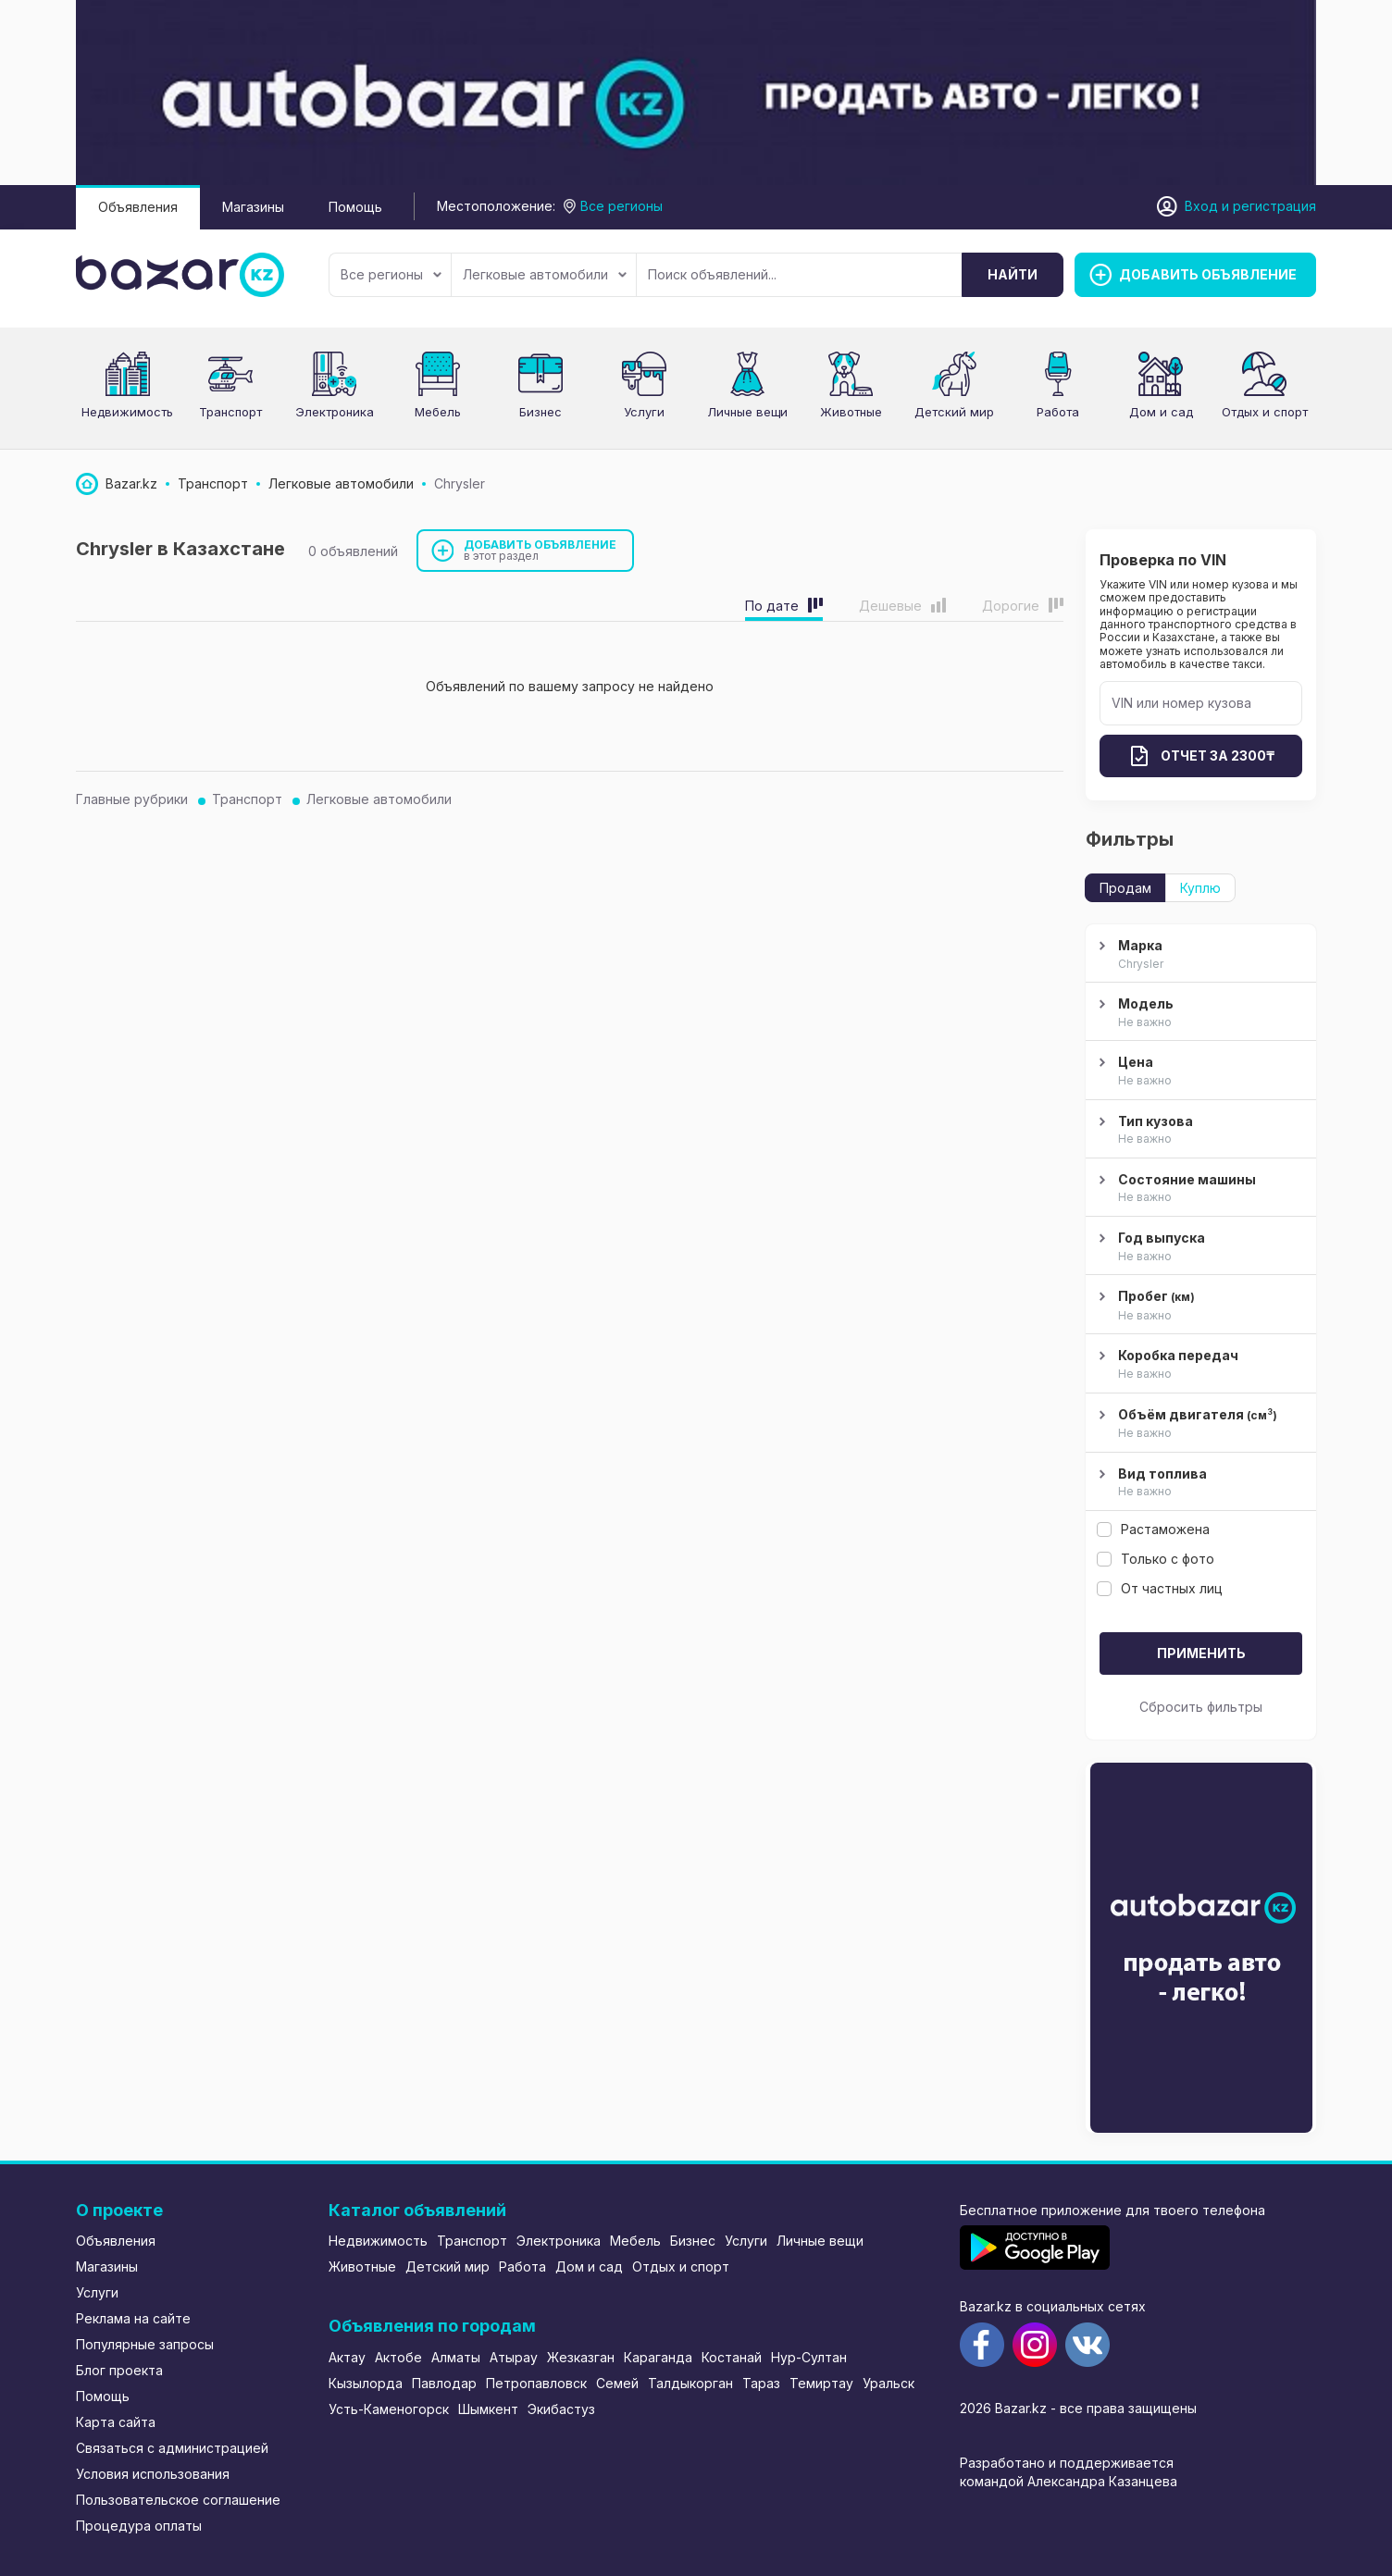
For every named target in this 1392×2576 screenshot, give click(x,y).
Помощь (355, 207)
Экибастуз (561, 2409)
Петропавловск (536, 2383)
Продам (1125, 888)
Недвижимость (127, 411)
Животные (851, 411)
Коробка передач (1198, 1364)
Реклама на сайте (133, 2318)
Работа (1058, 411)
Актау (347, 2357)
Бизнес (540, 411)
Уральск (888, 2383)
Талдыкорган (690, 2383)
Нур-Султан (809, 2357)
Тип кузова (1198, 1130)
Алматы (455, 2357)
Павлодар (444, 2383)
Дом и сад (1161, 411)
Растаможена (1153, 1529)
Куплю (1200, 888)
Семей (617, 2383)
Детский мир (954, 411)
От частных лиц (1160, 1588)
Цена (1198, 1071)
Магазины (253, 207)
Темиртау (821, 2383)
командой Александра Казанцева (1068, 2481)
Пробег (1198, 1306)
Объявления (138, 207)
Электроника (334, 411)
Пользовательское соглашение (178, 2500)
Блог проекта (119, 2370)
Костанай (732, 2357)
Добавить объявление (540, 550)
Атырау (514, 2357)
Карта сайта (115, 2422)
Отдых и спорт (1265, 411)
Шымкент (488, 2409)
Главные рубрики (132, 799)
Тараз (761, 2383)
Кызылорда (366, 2383)
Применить (1201, 1653)
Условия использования (153, 2474)
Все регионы (391, 274)
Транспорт (230, 411)
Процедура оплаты (139, 2525)
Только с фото (1155, 1559)
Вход (1201, 206)
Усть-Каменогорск (389, 2409)
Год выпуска (1198, 1247)
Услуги (644, 411)
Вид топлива (1198, 1483)
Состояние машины (1198, 1189)
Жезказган (581, 2357)
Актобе (398, 2357)
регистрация (1274, 206)
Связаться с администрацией (172, 2448)
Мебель (438, 411)
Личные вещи (747, 411)
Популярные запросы (145, 2344)
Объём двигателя (1198, 1424)
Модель (1198, 1013)
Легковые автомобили (545, 274)
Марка (1198, 954)
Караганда (658, 2357)
